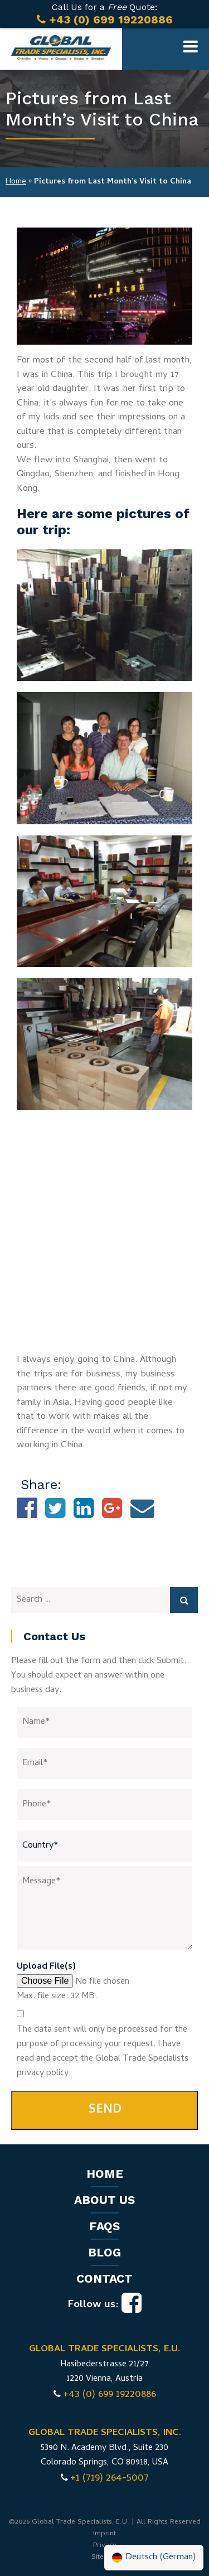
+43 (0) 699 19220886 (109, 2395)
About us (104, 2200)
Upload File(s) (46, 1967)
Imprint (104, 2534)
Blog (104, 2252)
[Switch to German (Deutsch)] (153, 2557)
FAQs (104, 2226)
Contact (104, 2278)
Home (16, 182)
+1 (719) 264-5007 (109, 2478)
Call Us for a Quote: (104, 14)
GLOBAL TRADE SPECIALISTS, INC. (104, 2433)
